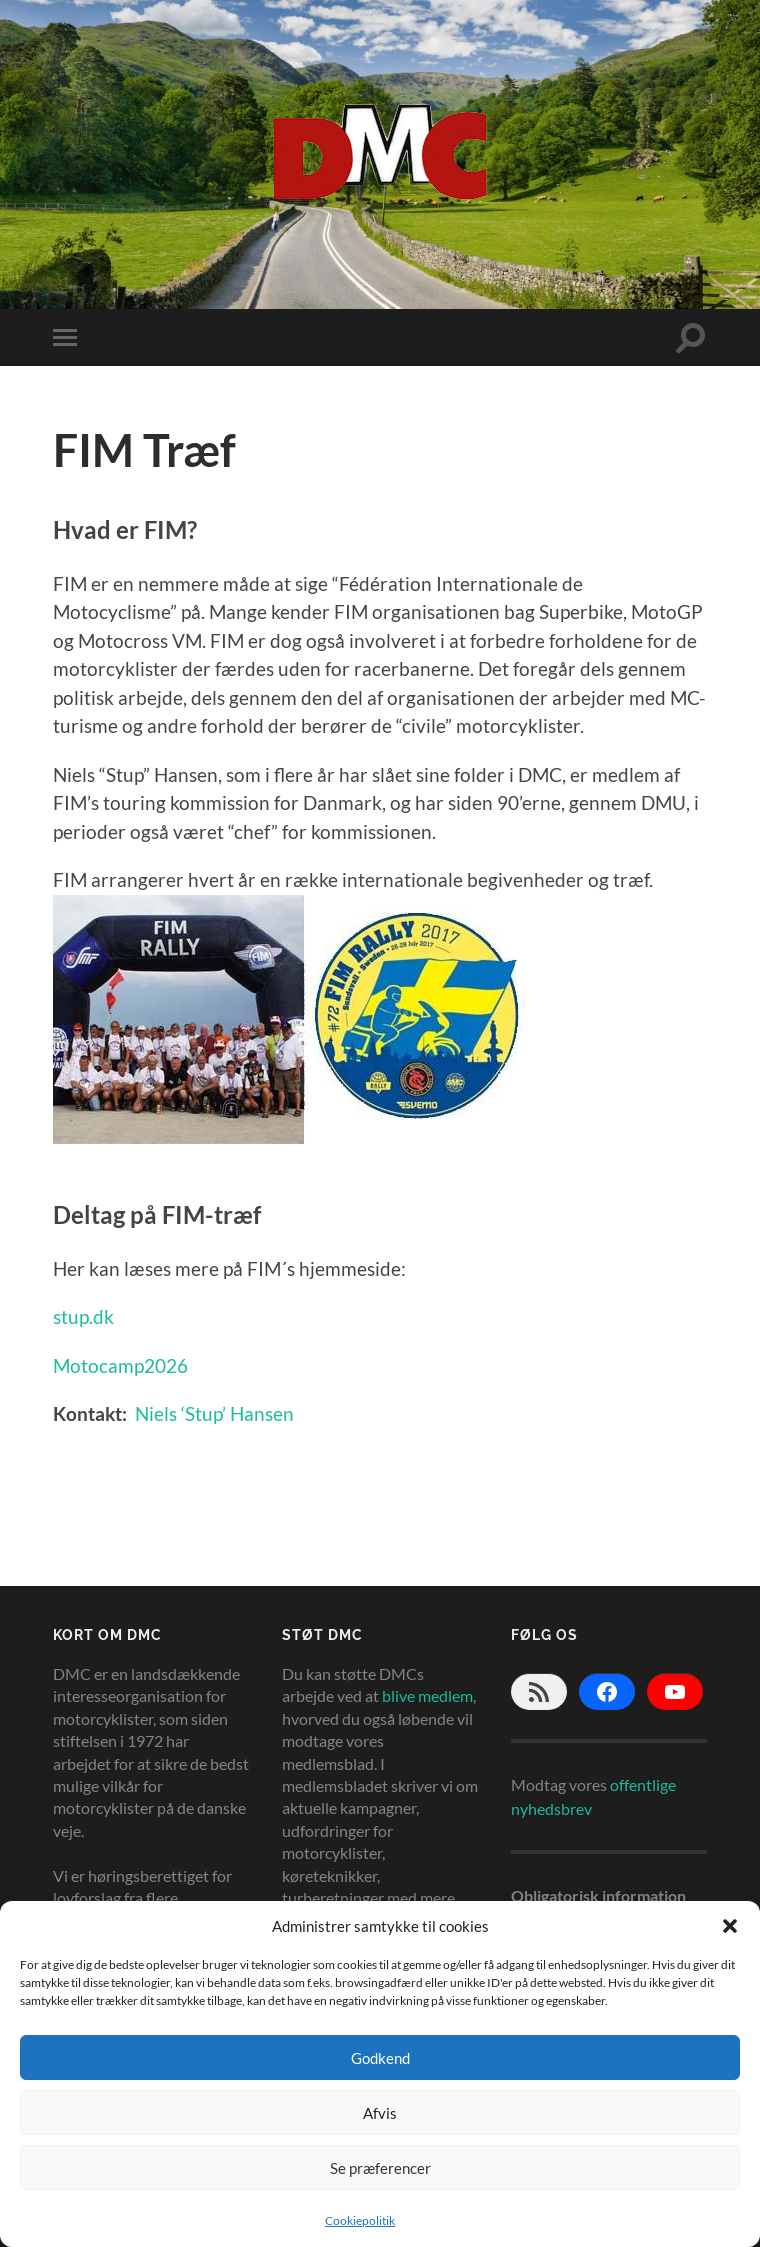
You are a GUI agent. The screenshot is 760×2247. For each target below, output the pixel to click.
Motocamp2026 (120, 1365)
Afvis (380, 2113)
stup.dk (83, 1316)
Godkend (380, 2058)
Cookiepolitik (360, 2220)
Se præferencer (380, 2168)
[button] (730, 1926)
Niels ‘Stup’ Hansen (214, 1413)
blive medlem (427, 1695)
